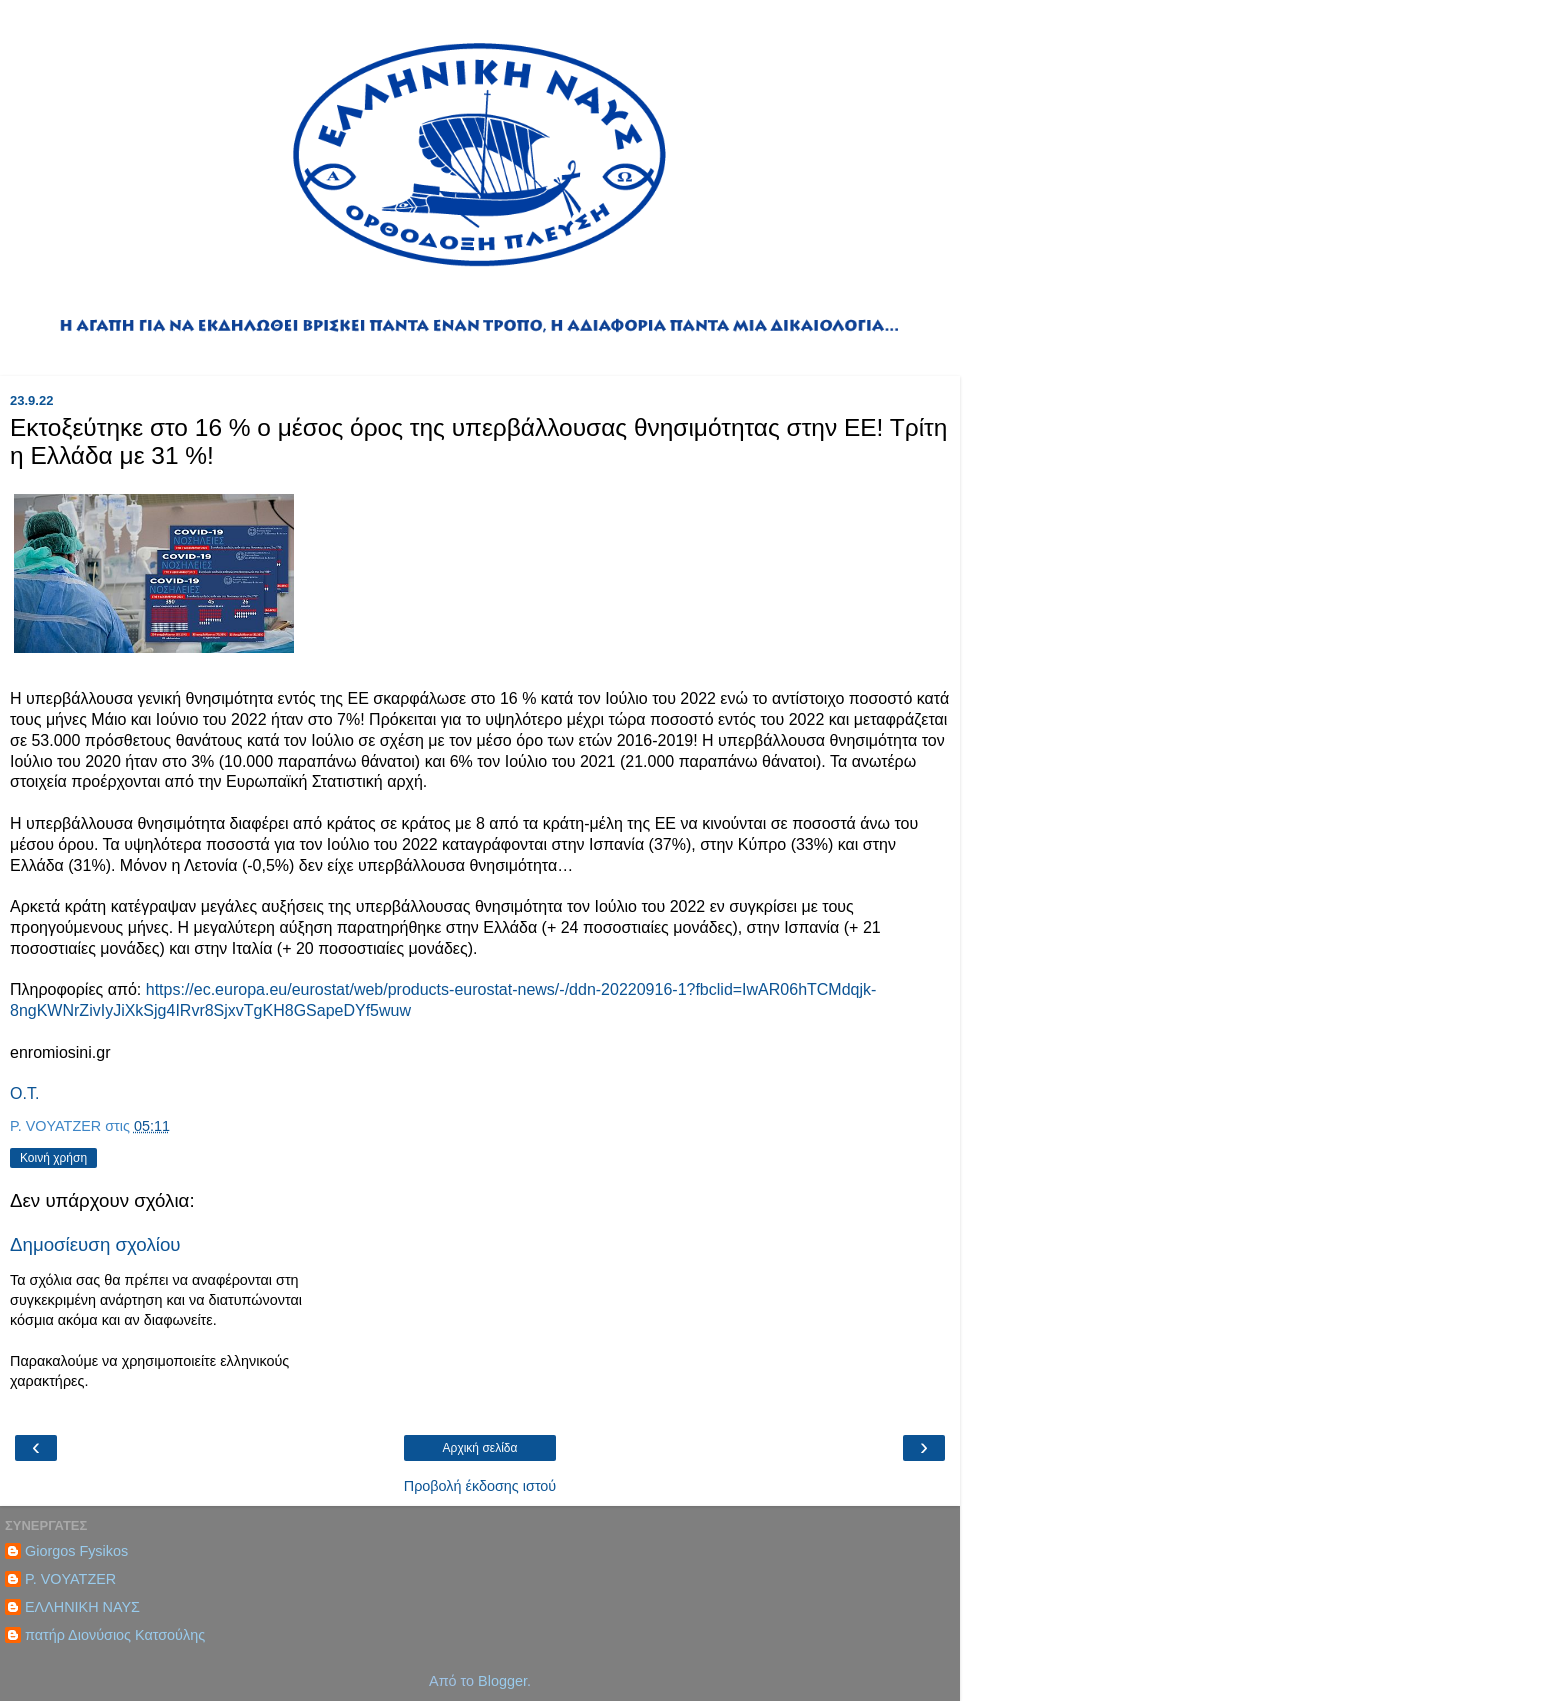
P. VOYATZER (70, 1579)
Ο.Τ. (24, 1093)
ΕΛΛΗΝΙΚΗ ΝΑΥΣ (82, 1607)
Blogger (502, 1681)
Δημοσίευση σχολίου (95, 1244)
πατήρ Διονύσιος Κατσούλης (115, 1635)
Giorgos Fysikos (76, 1551)
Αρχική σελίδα (480, 1448)
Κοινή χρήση (53, 1158)
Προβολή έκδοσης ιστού (480, 1486)
